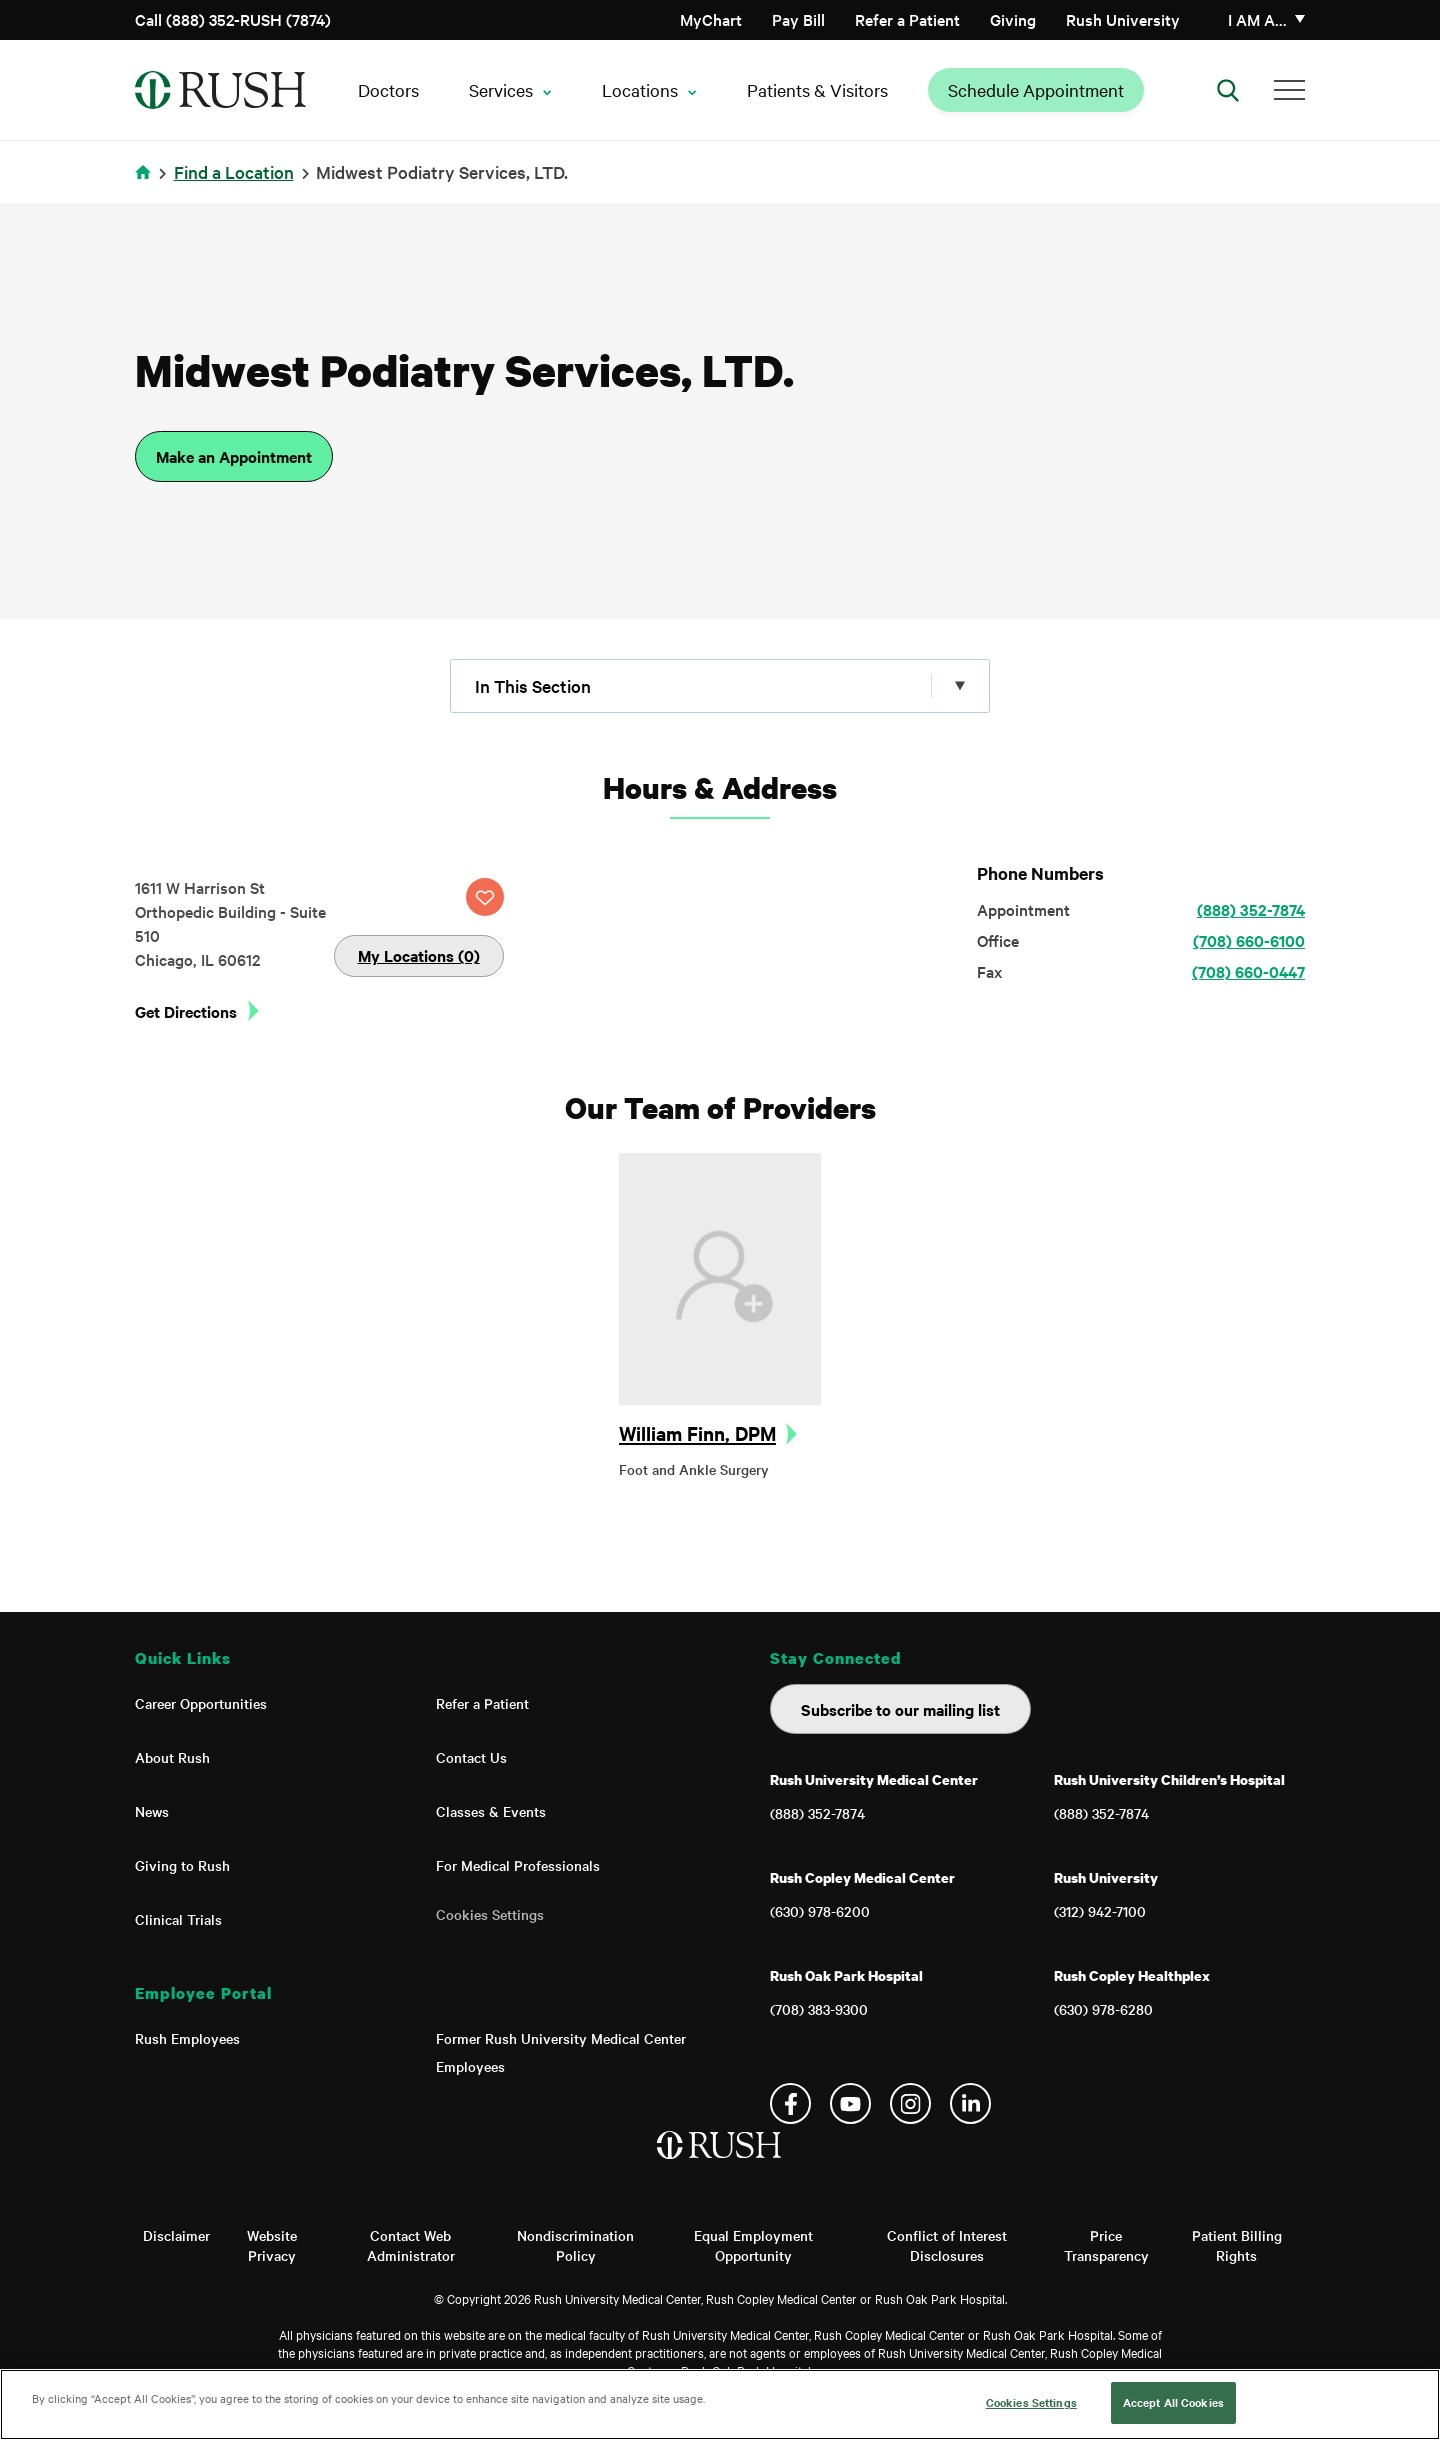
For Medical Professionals (518, 1865)
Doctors (388, 89)
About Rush (172, 1757)
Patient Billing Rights (1237, 2245)
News (152, 1811)
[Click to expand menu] (720, 686)
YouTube (850, 2103)
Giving (1013, 19)
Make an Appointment (234, 456)
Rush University (1123, 19)
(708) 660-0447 (1248, 971)
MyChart (711, 19)
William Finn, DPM (697, 1433)
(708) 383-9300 (819, 2009)
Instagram (910, 2103)
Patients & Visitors (817, 89)
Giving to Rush (182, 1865)
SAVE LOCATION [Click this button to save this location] (485, 897)
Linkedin (970, 2103)
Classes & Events (491, 1811)
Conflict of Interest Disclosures (947, 2245)
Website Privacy (272, 2245)
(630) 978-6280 (1103, 2009)
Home (143, 172)
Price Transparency (1106, 2245)
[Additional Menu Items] (1289, 90)
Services (501, 89)
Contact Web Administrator (411, 2245)
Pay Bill (798, 19)
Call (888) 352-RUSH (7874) (233, 19)
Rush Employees (187, 2038)
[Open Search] (1228, 90)
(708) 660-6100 (1249, 940)
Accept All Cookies (1173, 2402)
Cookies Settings (490, 1914)
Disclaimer (176, 2235)
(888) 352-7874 (1251, 909)
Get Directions (186, 1011)
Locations (640, 89)
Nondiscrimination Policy (575, 2245)
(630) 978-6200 (820, 1911)
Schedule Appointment (1036, 89)
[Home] (720, 2165)
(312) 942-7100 (1100, 1911)
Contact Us (471, 1757)
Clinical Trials (178, 1919)
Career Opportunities (201, 1703)
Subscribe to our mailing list (900, 1709)
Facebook (790, 2103)
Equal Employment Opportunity (753, 2245)
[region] (720, 2404)
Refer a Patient (907, 19)
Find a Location (234, 171)
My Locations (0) (419, 955)
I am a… (1257, 19)
